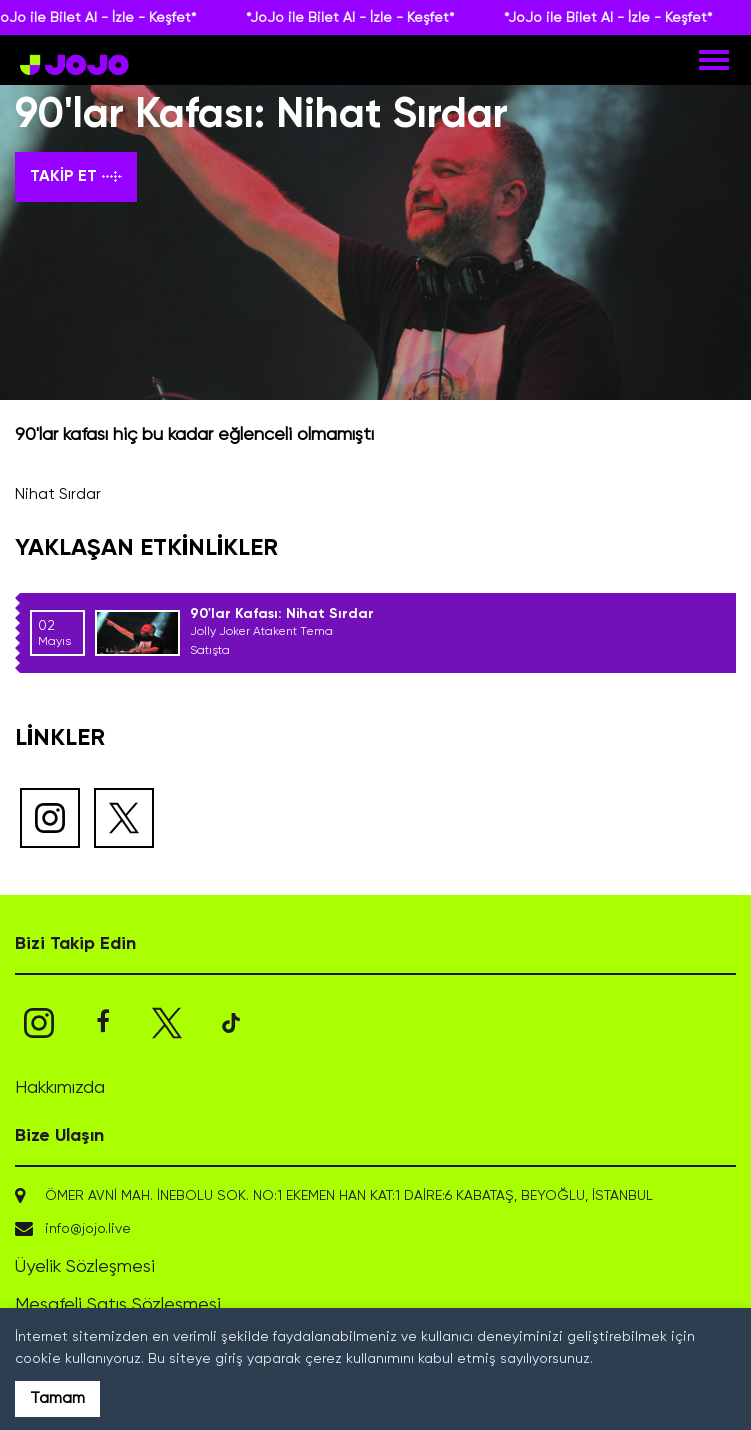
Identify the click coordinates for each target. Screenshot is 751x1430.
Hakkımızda (60, 1088)
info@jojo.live (88, 1229)
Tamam (57, 1399)
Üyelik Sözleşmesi (85, 1267)
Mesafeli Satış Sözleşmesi (118, 1305)
